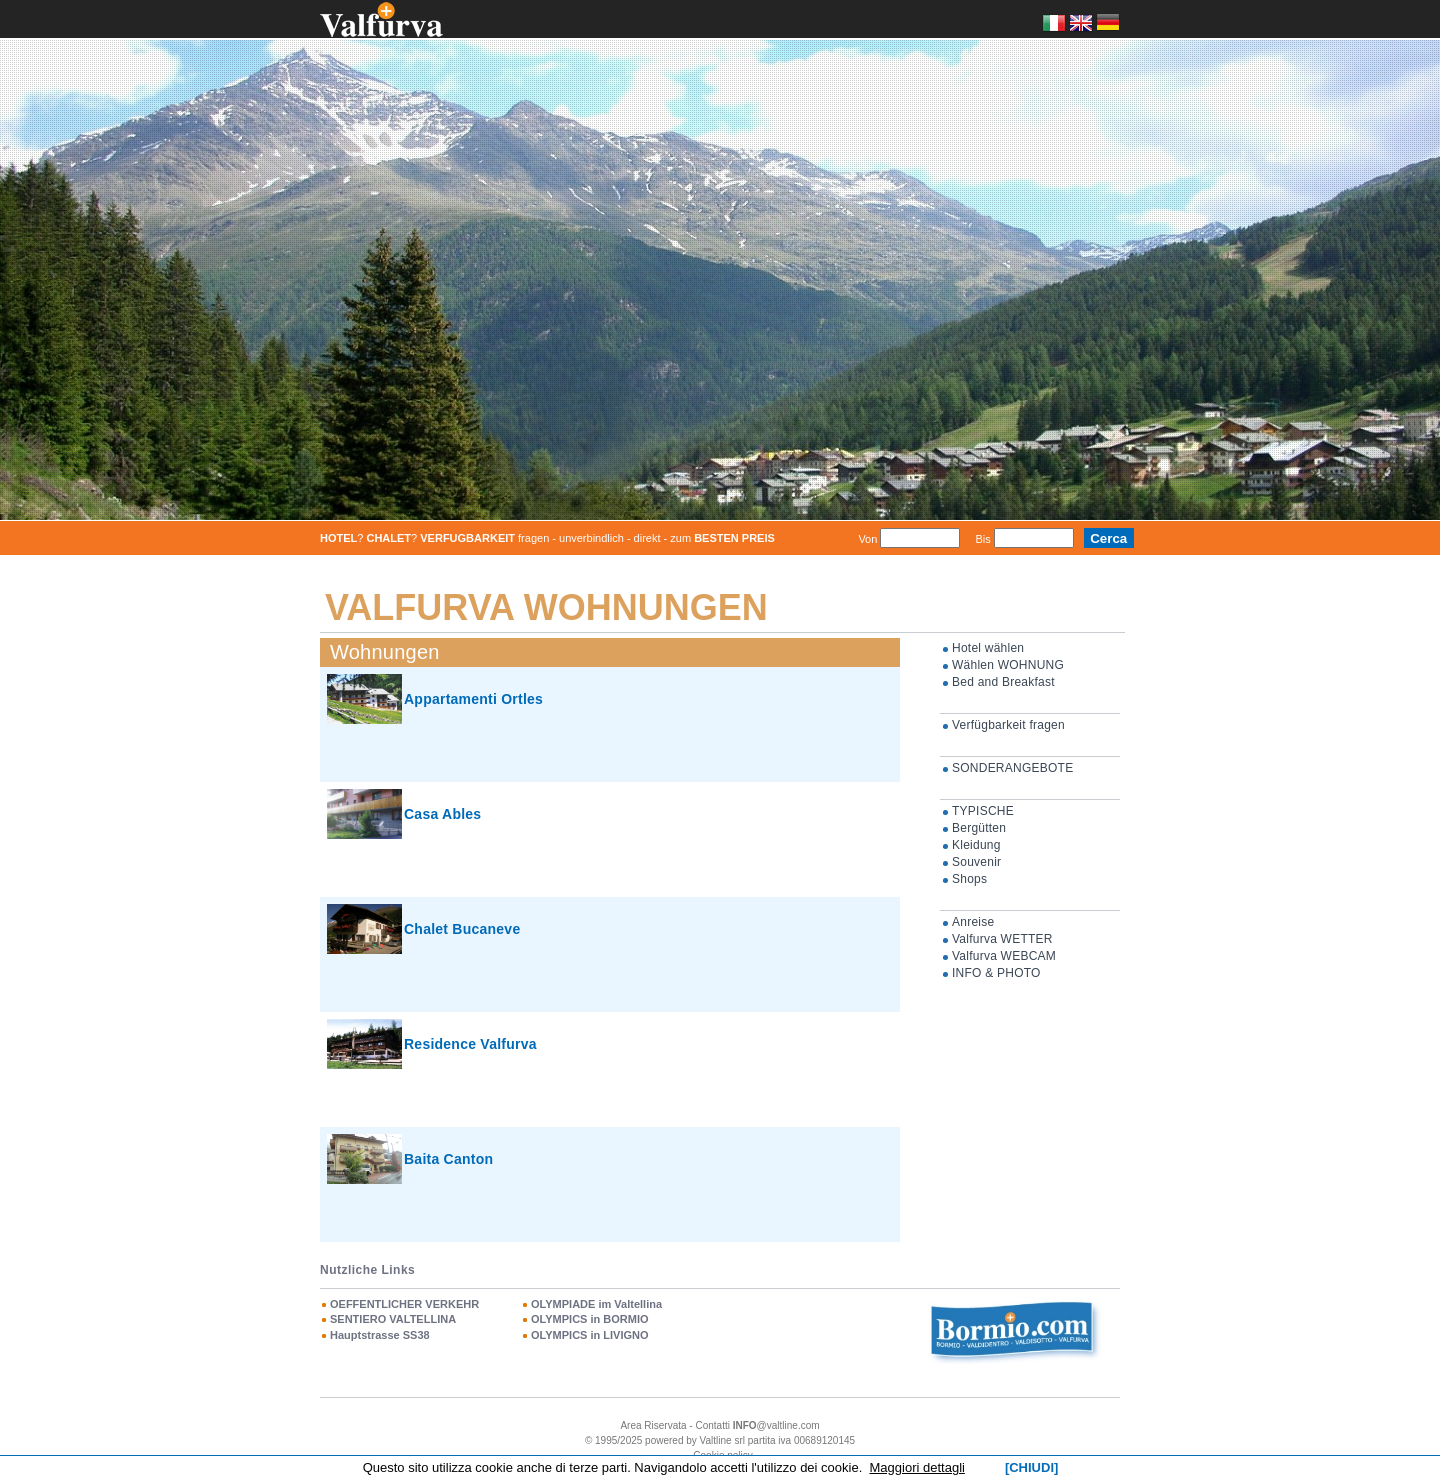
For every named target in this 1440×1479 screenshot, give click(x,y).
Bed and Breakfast (1003, 682)
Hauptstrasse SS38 (380, 1335)
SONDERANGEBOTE (1012, 768)
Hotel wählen (988, 648)
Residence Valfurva (470, 1044)
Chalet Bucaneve (462, 929)
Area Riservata (653, 1425)
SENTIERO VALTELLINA (393, 1319)
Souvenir (976, 862)
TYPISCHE (983, 811)
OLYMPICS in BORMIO (590, 1319)
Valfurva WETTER (1002, 939)
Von (867, 539)
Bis (982, 539)
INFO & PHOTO (996, 973)
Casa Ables (442, 814)
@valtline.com (776, 1425)
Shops (969, 879)
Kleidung (976, 845)
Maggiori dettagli (917, 1467)
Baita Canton (448, 1159)
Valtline (716, 1440)
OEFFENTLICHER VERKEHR (404, 1304)
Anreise (973, 922)
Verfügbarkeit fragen (1008, 725)
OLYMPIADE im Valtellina (596, 1304)
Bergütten (979, 828)
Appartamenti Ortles (473, 699)
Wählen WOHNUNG (1008, 665)
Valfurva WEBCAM (1004, 956)
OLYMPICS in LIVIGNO (590, 1335)
